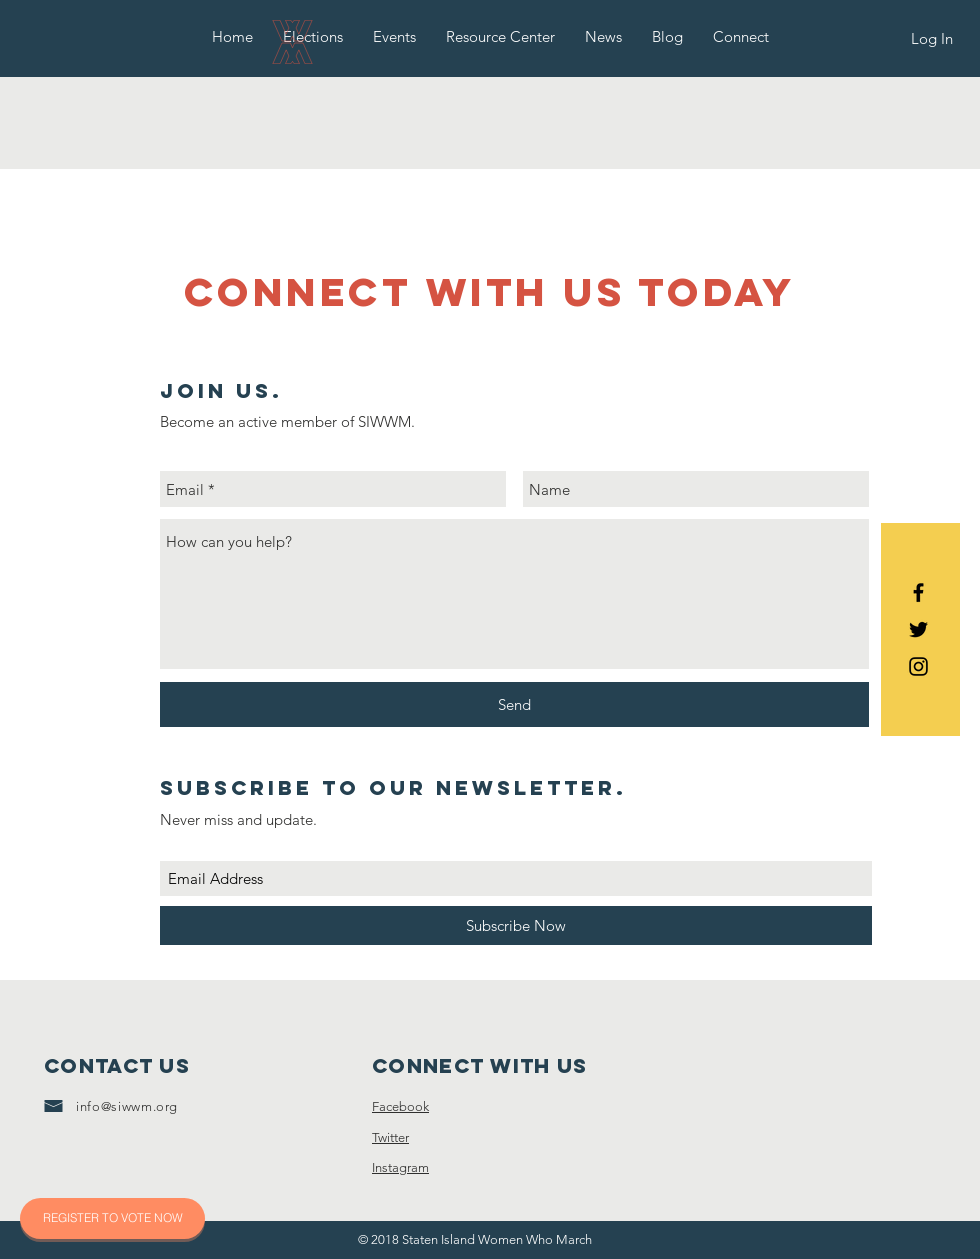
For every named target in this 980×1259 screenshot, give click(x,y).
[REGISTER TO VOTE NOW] (112, 1218)
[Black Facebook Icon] (918, 592)
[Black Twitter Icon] (918, 629)
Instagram (400, 1167)
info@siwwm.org (127, 1106)
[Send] (514, 704)
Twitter (390, 1137)
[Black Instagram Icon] (918, 666)
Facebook (400, 1106)
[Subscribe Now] (516, 925)
